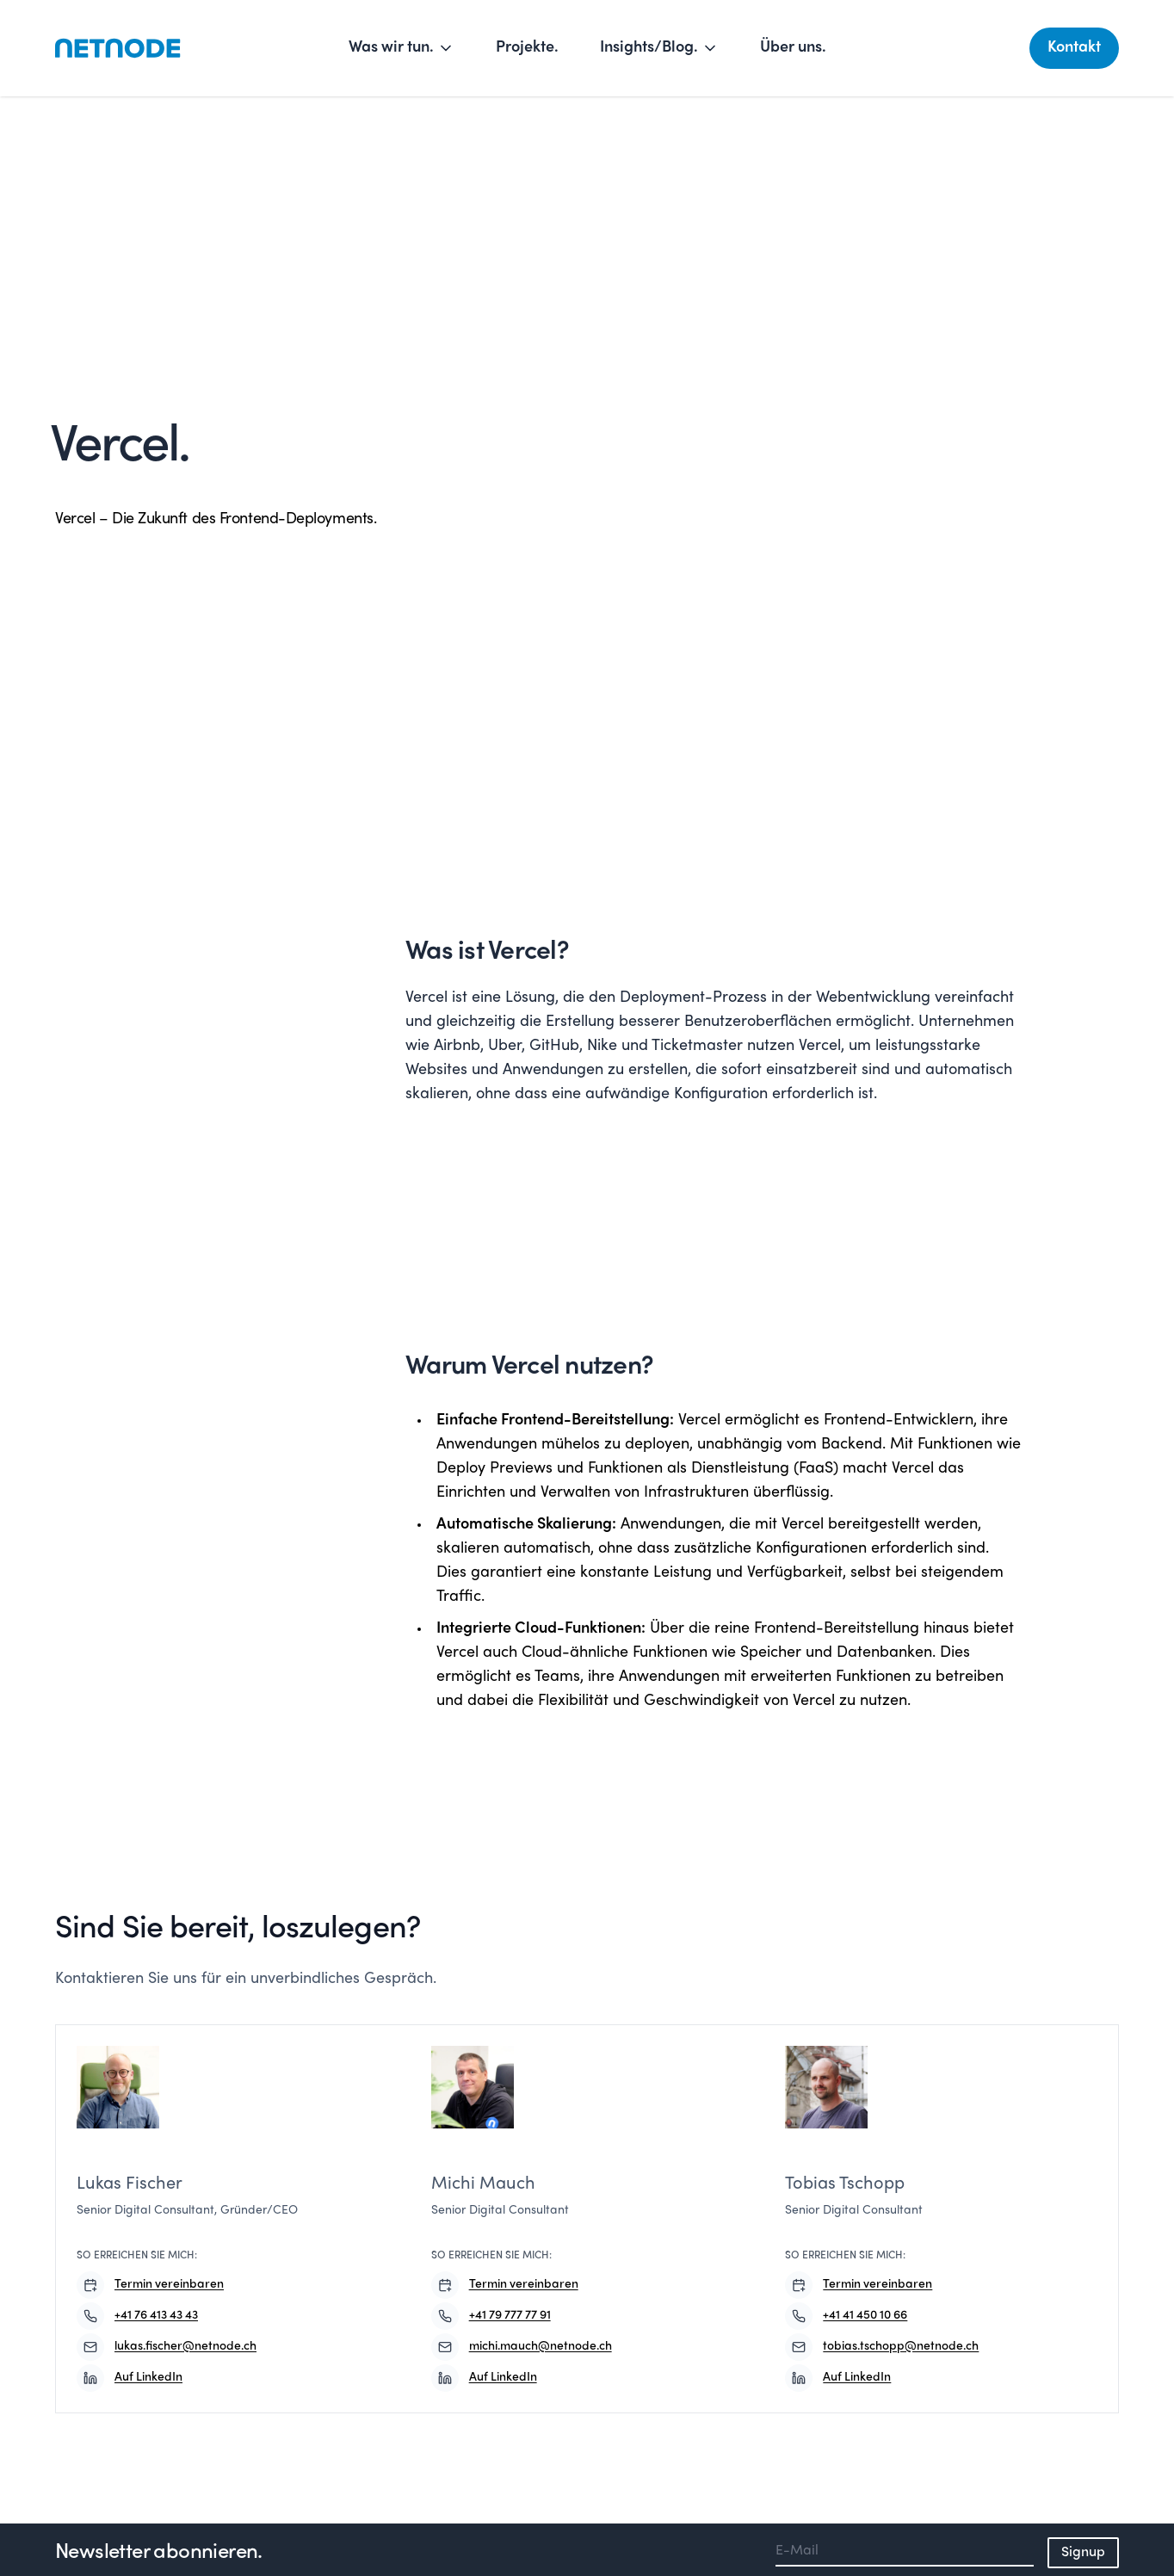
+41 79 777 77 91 (491, 2316)
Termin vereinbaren (150, 2285)
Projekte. (527, 47)
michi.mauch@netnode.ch (521, 2347)
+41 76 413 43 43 (137, 2316)
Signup (1083, 2553)
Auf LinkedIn (129, 2378)
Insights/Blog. (659, 48)
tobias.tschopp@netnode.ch (882, 2347)
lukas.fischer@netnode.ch (166, 2347)
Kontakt (1074, 47)
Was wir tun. (401, 48)
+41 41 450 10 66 (846, 2316)
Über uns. (793, 47)
